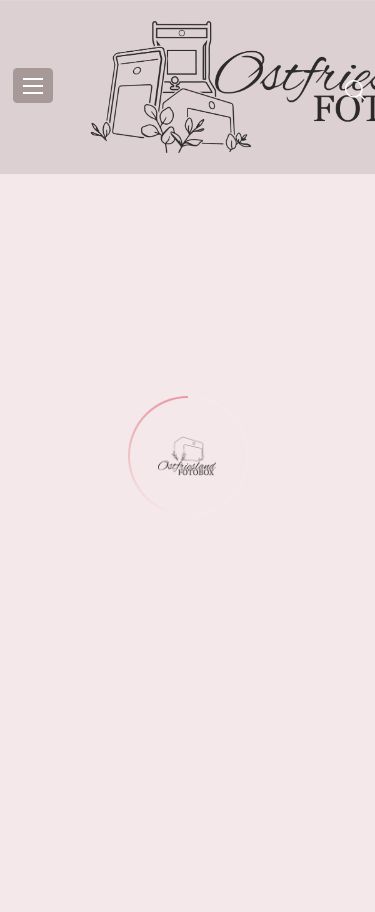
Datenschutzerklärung (187, 886)
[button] (345, 509)
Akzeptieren (187, 730)
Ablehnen (187, 785)
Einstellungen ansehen (188, 840)
